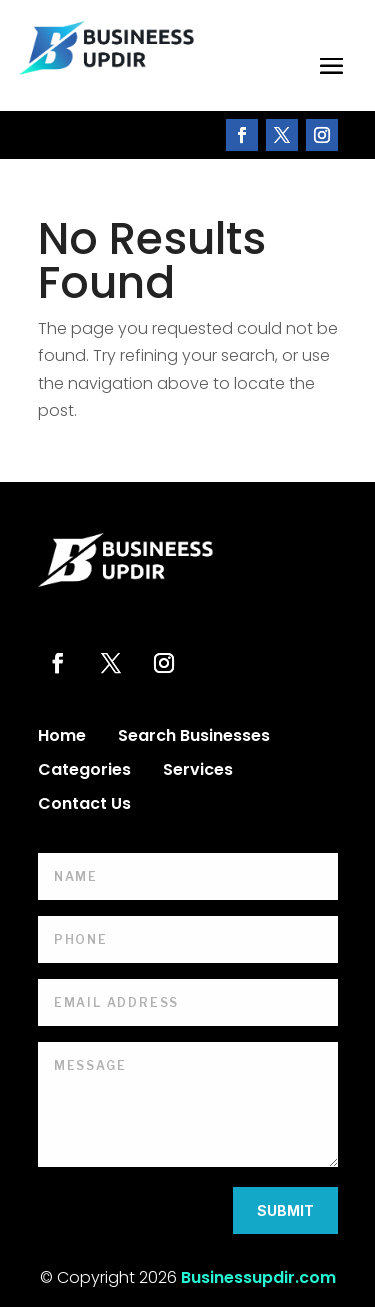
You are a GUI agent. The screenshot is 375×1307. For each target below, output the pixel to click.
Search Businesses (194, 738)
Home (62, 738)
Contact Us (84, 806)
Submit (285, 1210)
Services (198, 772)
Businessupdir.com (258, 1277)
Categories (84, 772)
